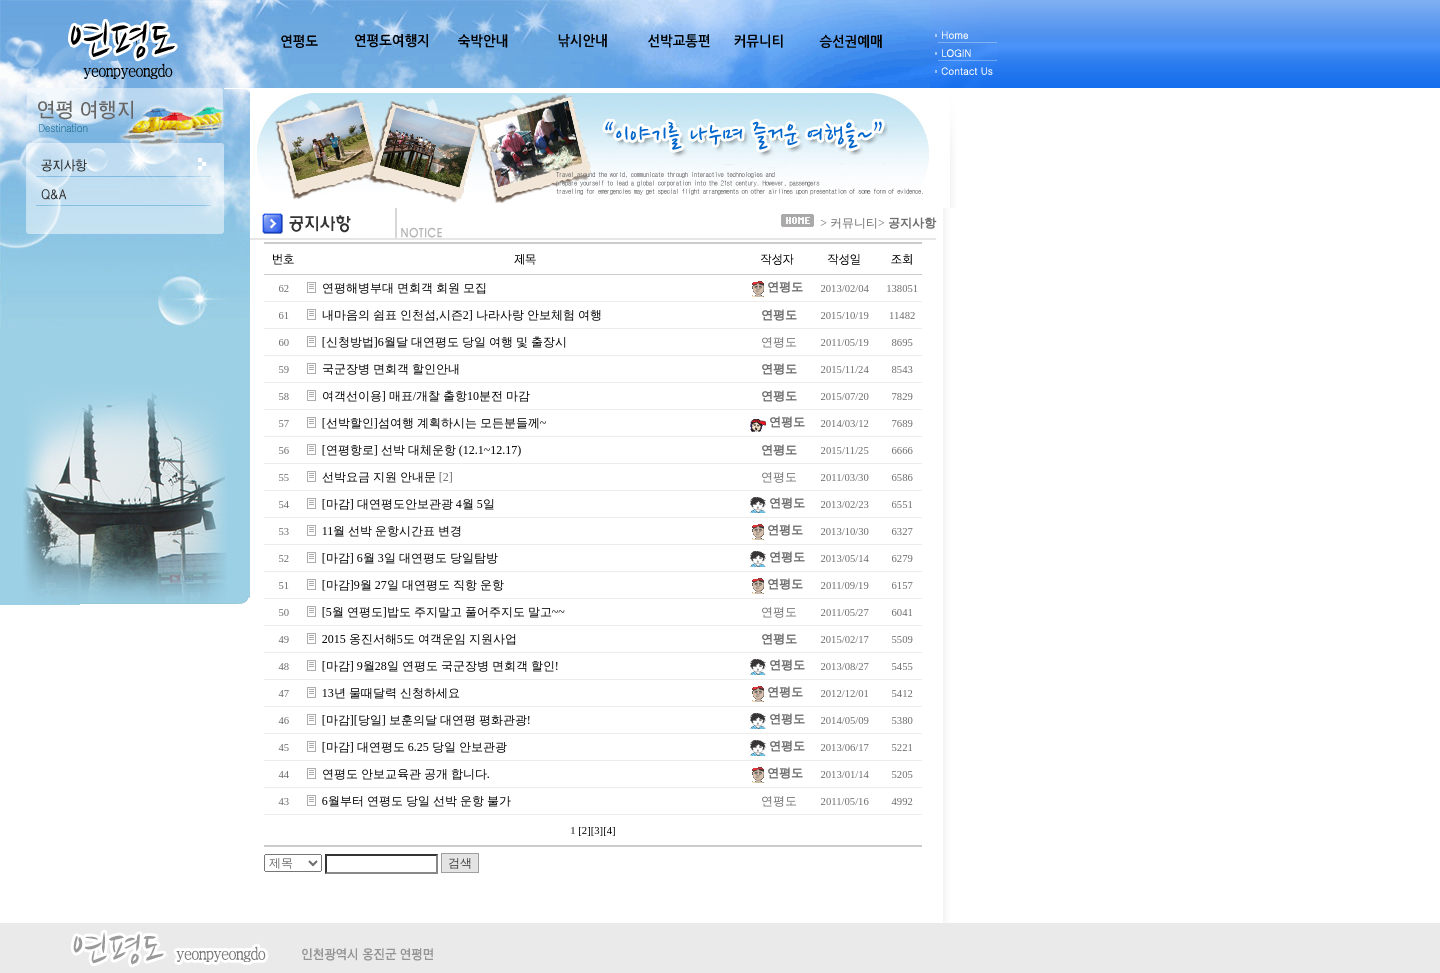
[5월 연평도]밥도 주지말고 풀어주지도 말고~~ (443, 612)
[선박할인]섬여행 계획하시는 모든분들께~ (434, 423)
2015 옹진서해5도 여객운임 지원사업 (419, 639)
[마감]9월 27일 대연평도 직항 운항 (413, 585)
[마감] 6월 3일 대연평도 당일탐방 (410, 558)
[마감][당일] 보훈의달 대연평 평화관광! (426, 720)
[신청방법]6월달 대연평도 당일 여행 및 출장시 (444, 342)
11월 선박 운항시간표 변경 (392, 531)
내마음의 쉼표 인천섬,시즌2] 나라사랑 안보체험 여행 (462, 315)
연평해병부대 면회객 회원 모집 (404, 288)
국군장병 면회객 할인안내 (391, 369)
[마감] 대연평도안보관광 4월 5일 (408, 504)
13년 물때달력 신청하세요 (391, 693)
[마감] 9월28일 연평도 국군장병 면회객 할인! (440, 666)
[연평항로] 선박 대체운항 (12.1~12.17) (421, 450)
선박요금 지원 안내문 (379, 477)
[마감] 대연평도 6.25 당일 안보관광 (414, 747)
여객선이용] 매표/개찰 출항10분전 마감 (426, 396)
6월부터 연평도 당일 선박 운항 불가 (416, 801)
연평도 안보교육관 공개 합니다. (406, 774)
